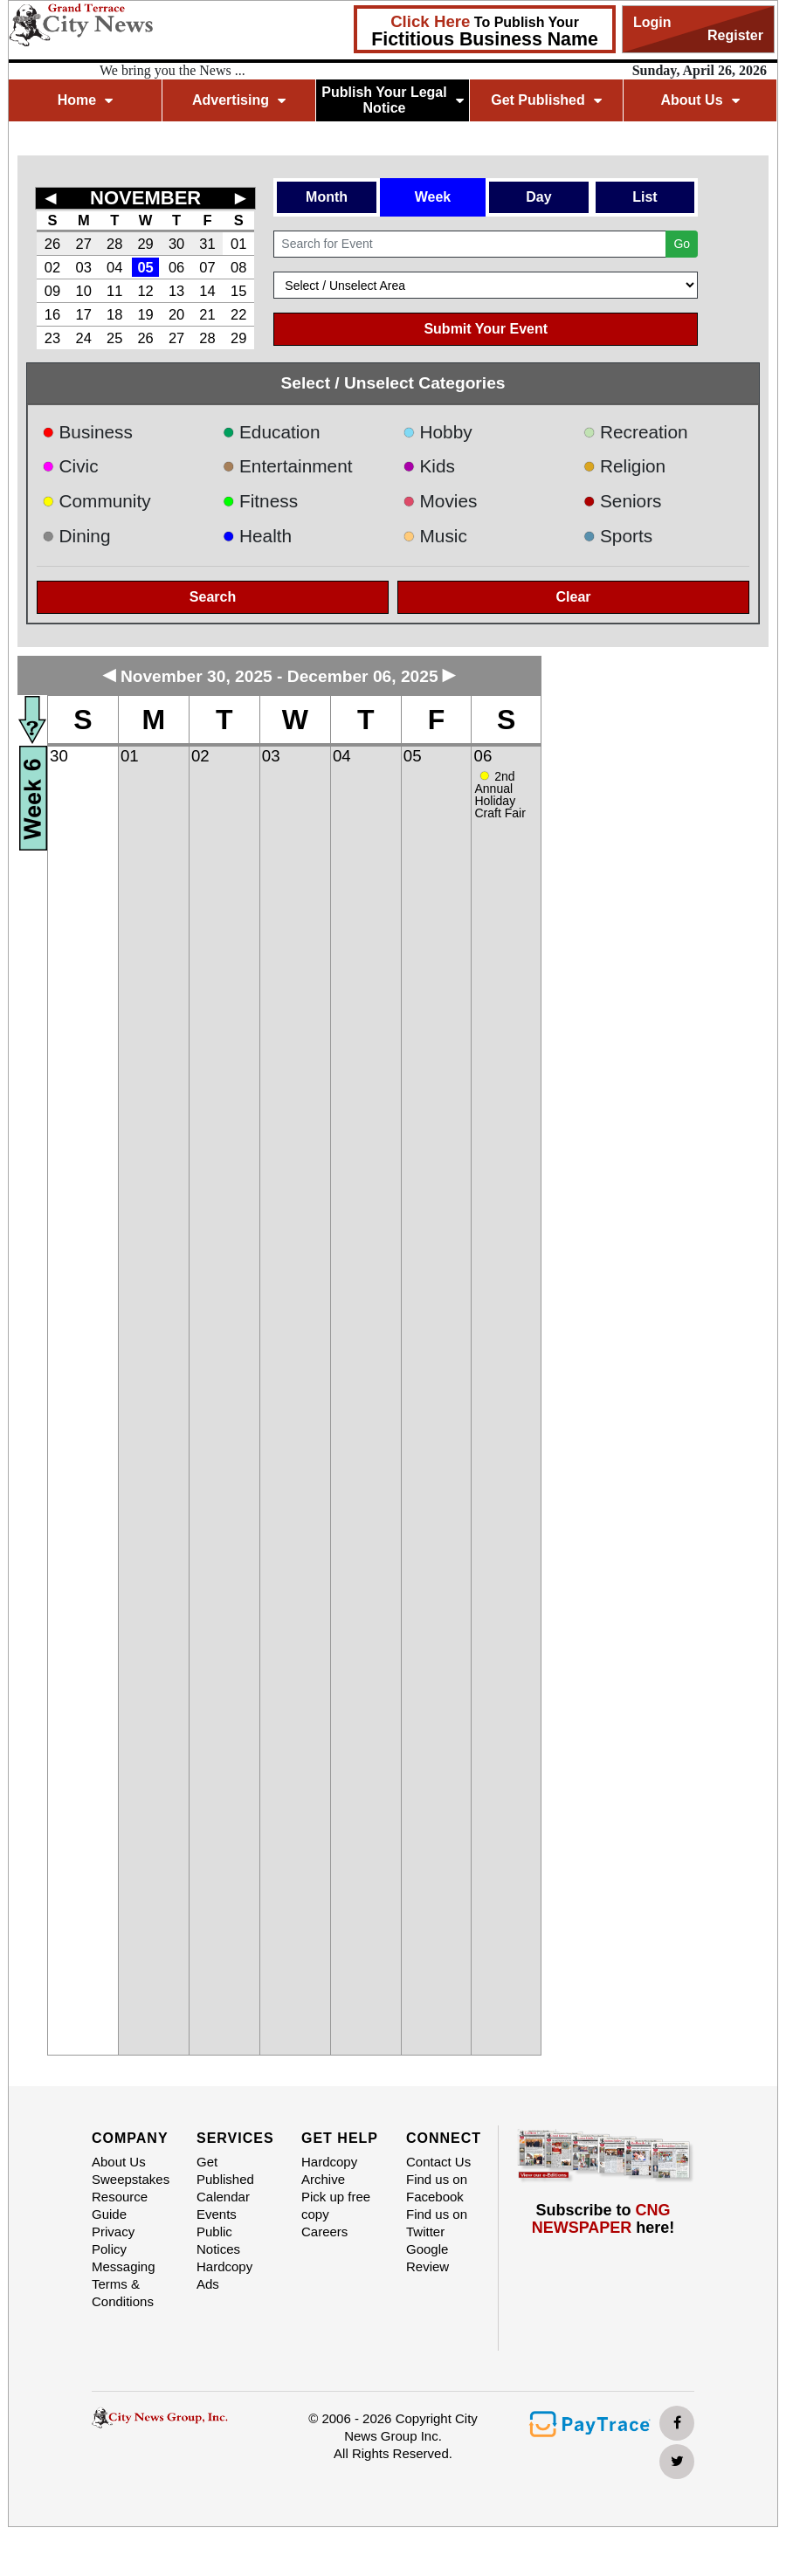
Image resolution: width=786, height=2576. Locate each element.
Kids (429, 466)
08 (238, 267)
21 (207, 314)
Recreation (635, 432)
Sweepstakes (130, 2179)
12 (145, 291)
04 (114, 267)
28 (114, 243)
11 (114, 291)
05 (145, 267)
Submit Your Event (486, 328)
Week (433, 196)
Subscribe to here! (603, 2218)
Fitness (261, 501)
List (644, 196)
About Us (699, 100)
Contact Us (438, 2161)
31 (207, 243)
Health (258, 536)
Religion (624, 466)
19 (145, 314)
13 (176, 291)
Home (85, 100)
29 (145, 243)
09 (52, 291)
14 (207, 291)
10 (84, 291)
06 (176, 267)
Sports (618, 536)
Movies (440, 501)
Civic (70, 466)
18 (114, 314)
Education (272, 432)
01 (238, 243)
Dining (76, 536)
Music (435, 536)
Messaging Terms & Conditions (123, 2284)
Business (87, 432)
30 (176, 243)
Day (538, 196)
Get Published (546, 100)
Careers (324, 2231)
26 (52, 243)
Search (213, 596)
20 (176, 314)
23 (52, 338)
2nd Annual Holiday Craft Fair (499, 794)
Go (681, 244)
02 (52, 267)
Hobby (437, 432)
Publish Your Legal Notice (392, 100)
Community (96, 501)
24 (84, 338)
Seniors (622, 501)
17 (84, 314)
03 (84, 267)
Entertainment (288, 466)
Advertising (239, 100)
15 (238, 291)
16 (52, 314)
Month (327, 196)
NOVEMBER (145, 198)
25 (114, 338)
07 (207, 267)
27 (84, 243)
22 (238, 314)
